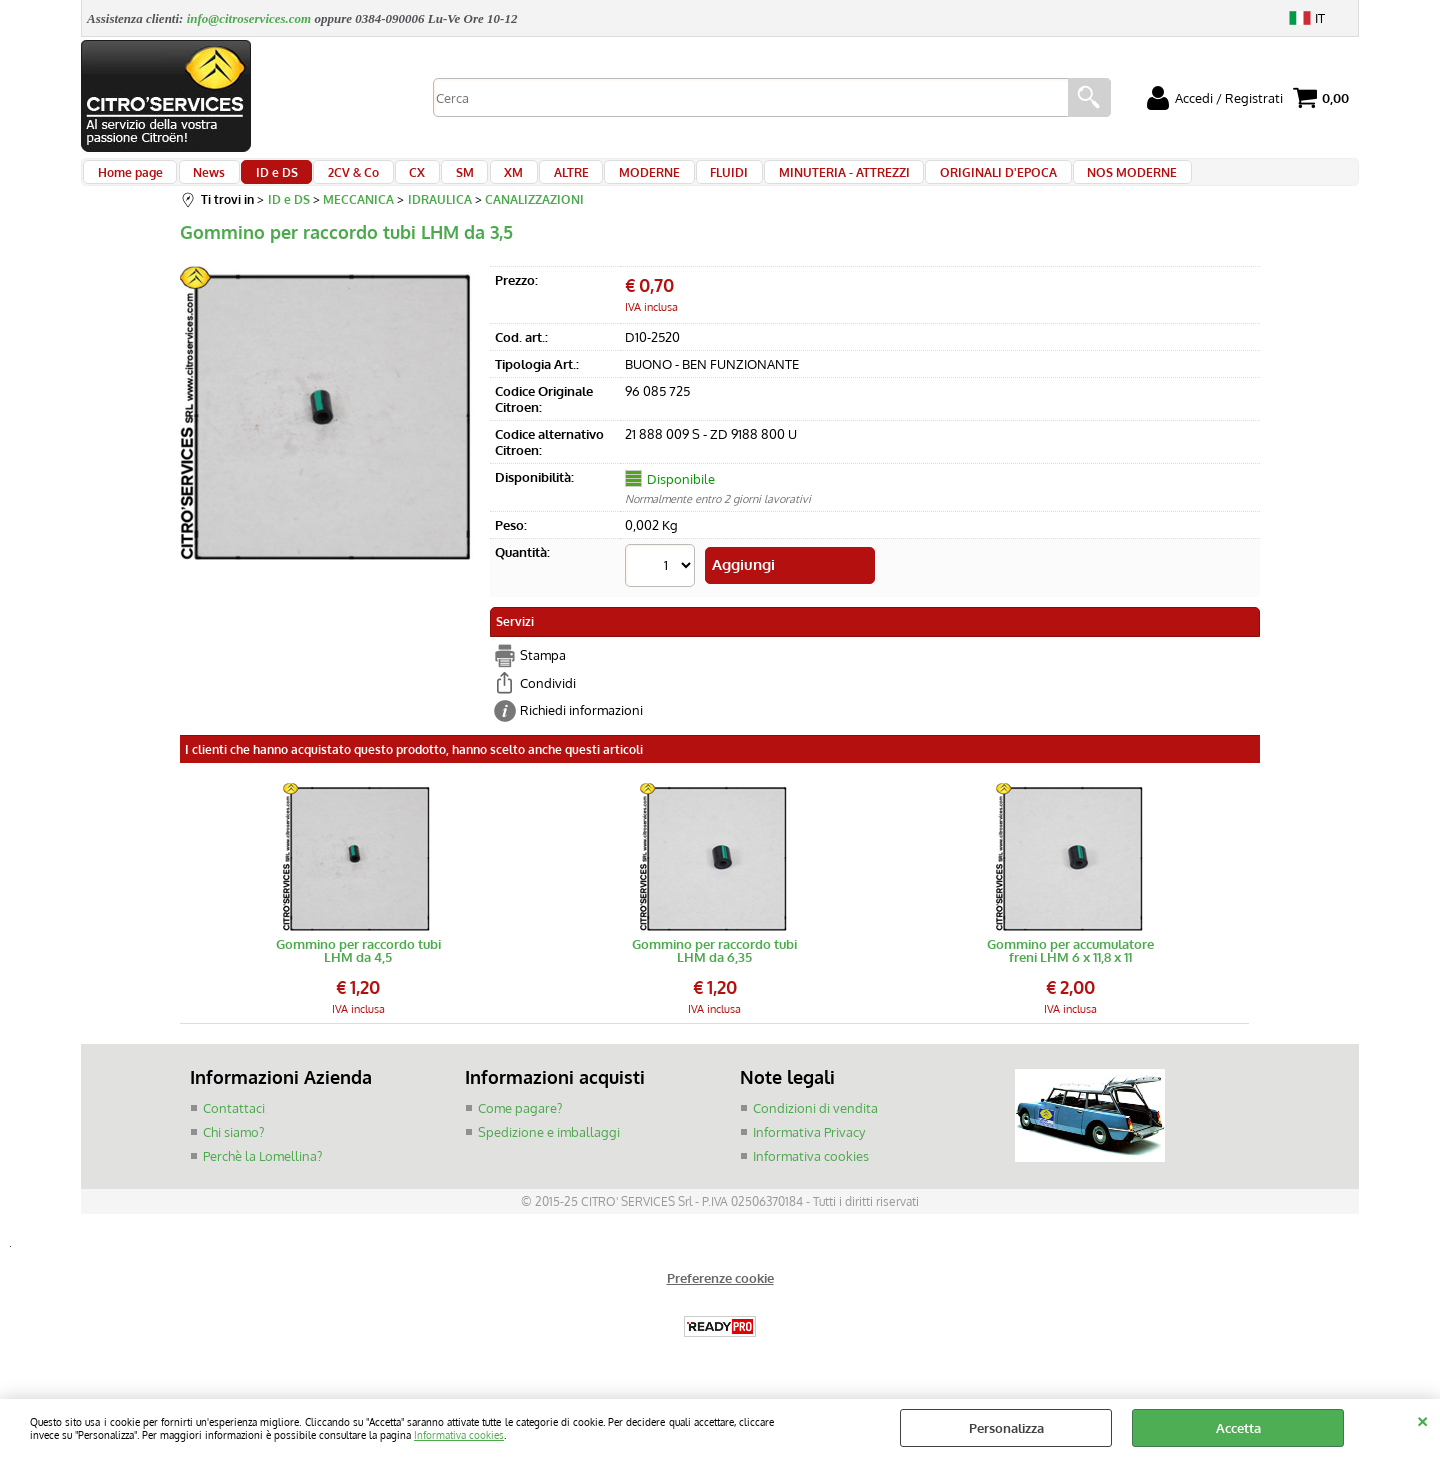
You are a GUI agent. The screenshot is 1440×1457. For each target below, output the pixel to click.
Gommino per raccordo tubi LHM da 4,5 (358, 962)
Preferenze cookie (720, 1289)
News (202, 182)
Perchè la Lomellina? (262, 1165)
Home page (129, 182)
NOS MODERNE (1055, 182)
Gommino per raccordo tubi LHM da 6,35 (714, 962)
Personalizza (1006, 1428)
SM (432, 182)
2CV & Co (333, 182)
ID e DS (263, 182)
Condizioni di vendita (815, 1118)
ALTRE (525, 182)
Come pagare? (520, 1118)
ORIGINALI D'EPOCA (927, 182)
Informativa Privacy (809, 1142)
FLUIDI (671, 182)
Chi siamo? (233, 1142)
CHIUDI (1422, 1419)
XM (474, 182)
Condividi (548, 693)
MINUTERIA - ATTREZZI (779, 182)
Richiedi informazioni (581, 721)
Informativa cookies (459, 1434)
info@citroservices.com (249, 18)
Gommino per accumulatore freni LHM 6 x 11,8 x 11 (1070, 962)
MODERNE (597, 182)
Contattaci (234, 1118)
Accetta (1238, 1428)
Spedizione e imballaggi (549, 1142)
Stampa (543, 666)
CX (391, 182)
